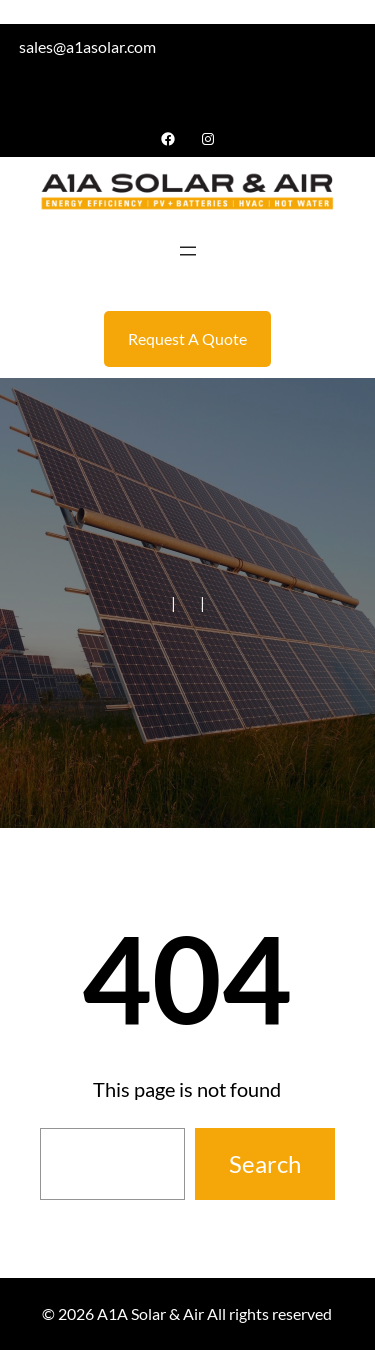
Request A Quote (187, 338)
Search (265, 1163)
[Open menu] (188, 251)
